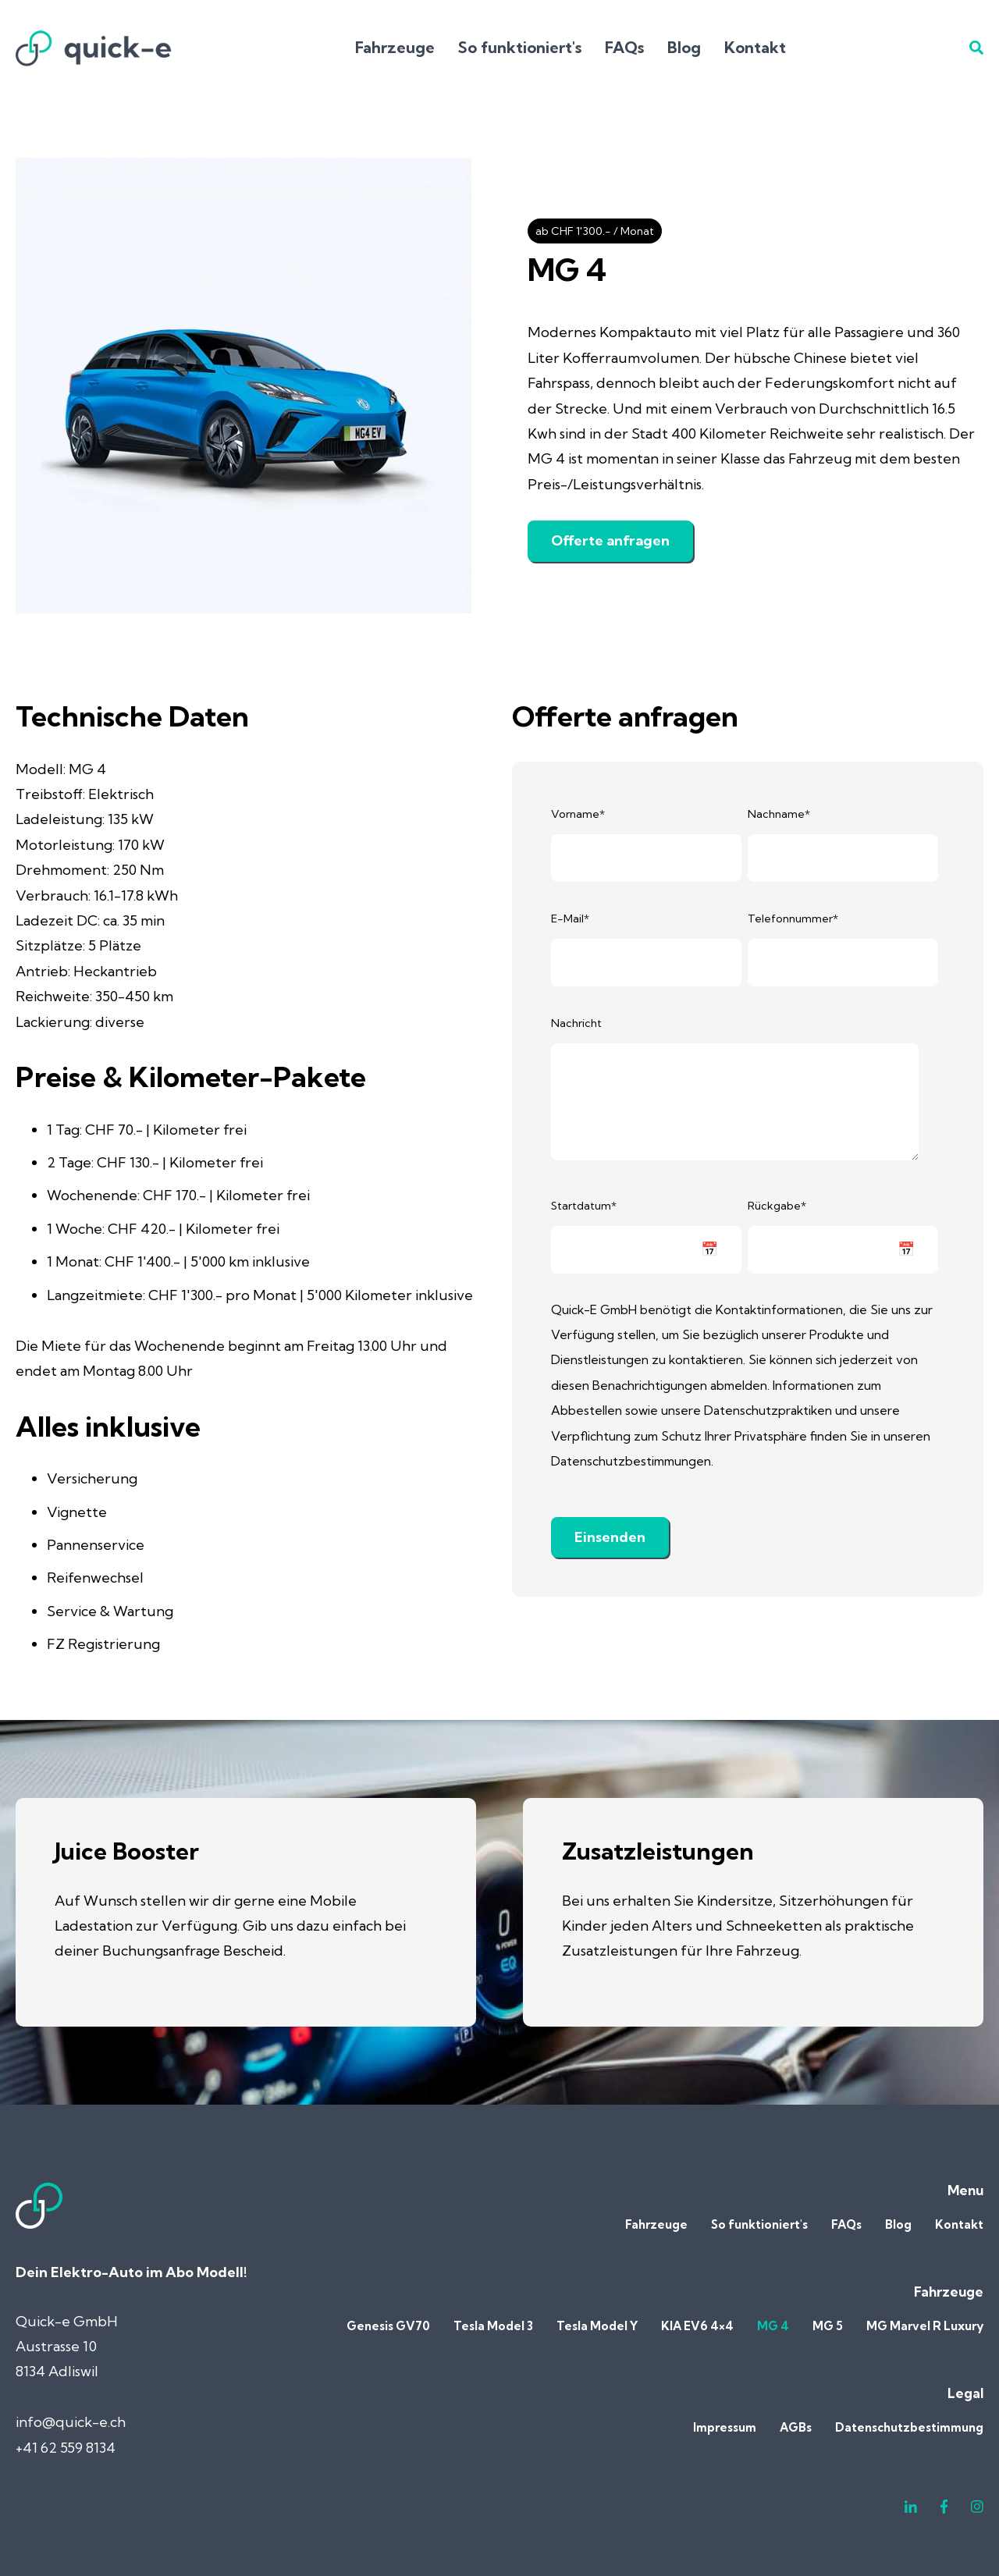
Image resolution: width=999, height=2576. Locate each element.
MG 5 (827, 2325)
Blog (684, 47)
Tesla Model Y (597, 2325)
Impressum (724, 2427)
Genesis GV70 (388, 2325)
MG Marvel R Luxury (924, 2325)
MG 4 (773, 2325)
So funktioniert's (519, 47)
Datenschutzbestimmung (909, 2427)
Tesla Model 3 (493, 2325)
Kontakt (755, 47)
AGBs (796, 2427)
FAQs (624, 47)
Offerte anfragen (610, 540)
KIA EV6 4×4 (697, 2325)
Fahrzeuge (395, 47)
